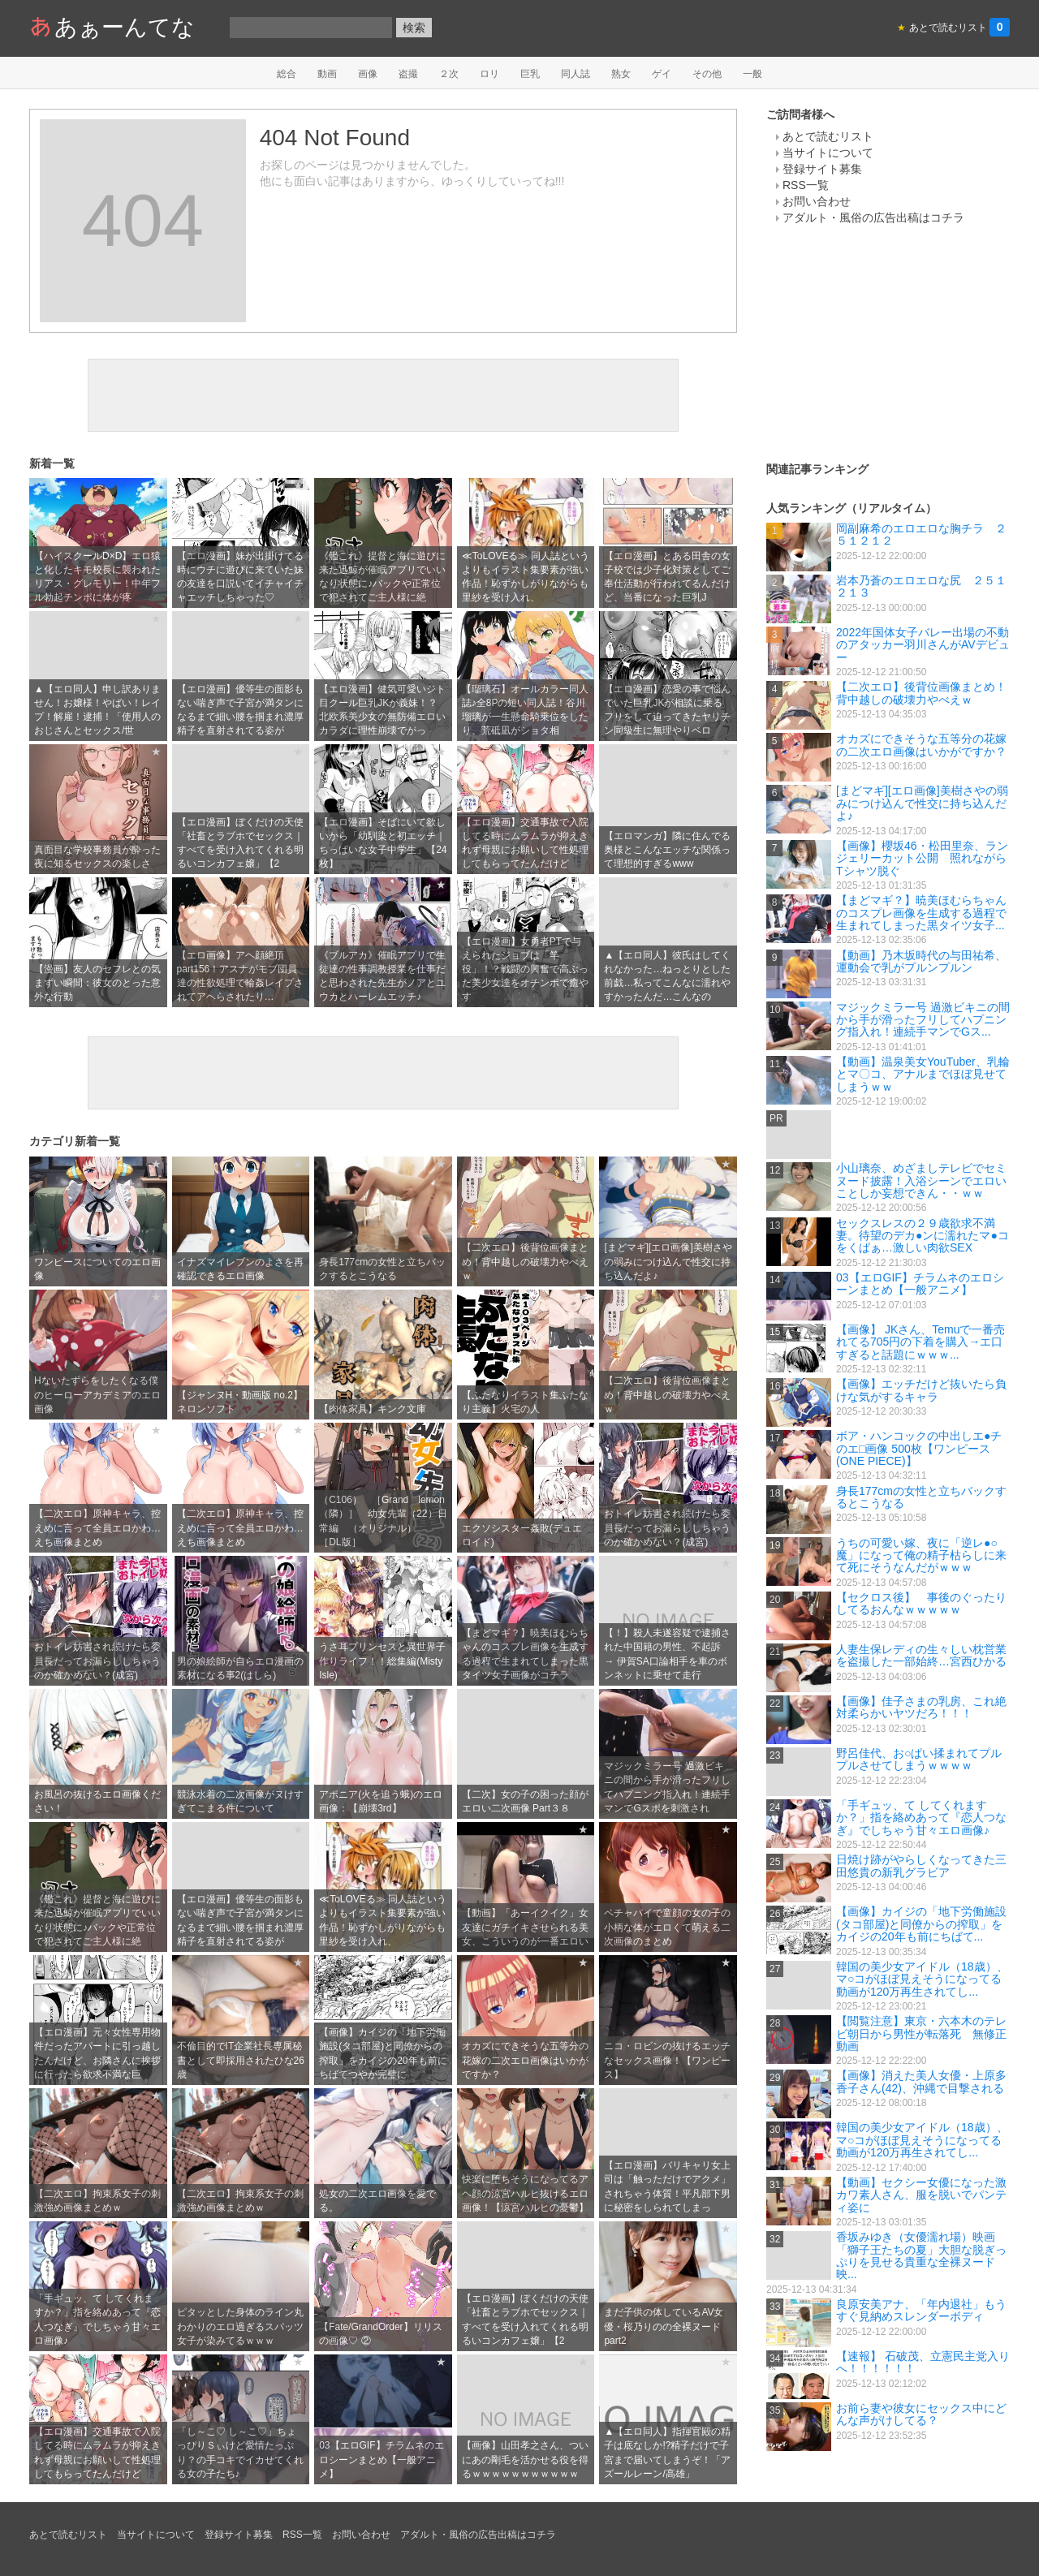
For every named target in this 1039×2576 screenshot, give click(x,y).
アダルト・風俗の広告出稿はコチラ (873, 217)
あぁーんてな (112, 27)
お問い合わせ (816, 201)
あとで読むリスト (827, 136)
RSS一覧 (805, 185)
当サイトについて (827, 152)
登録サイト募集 (822, 168)
